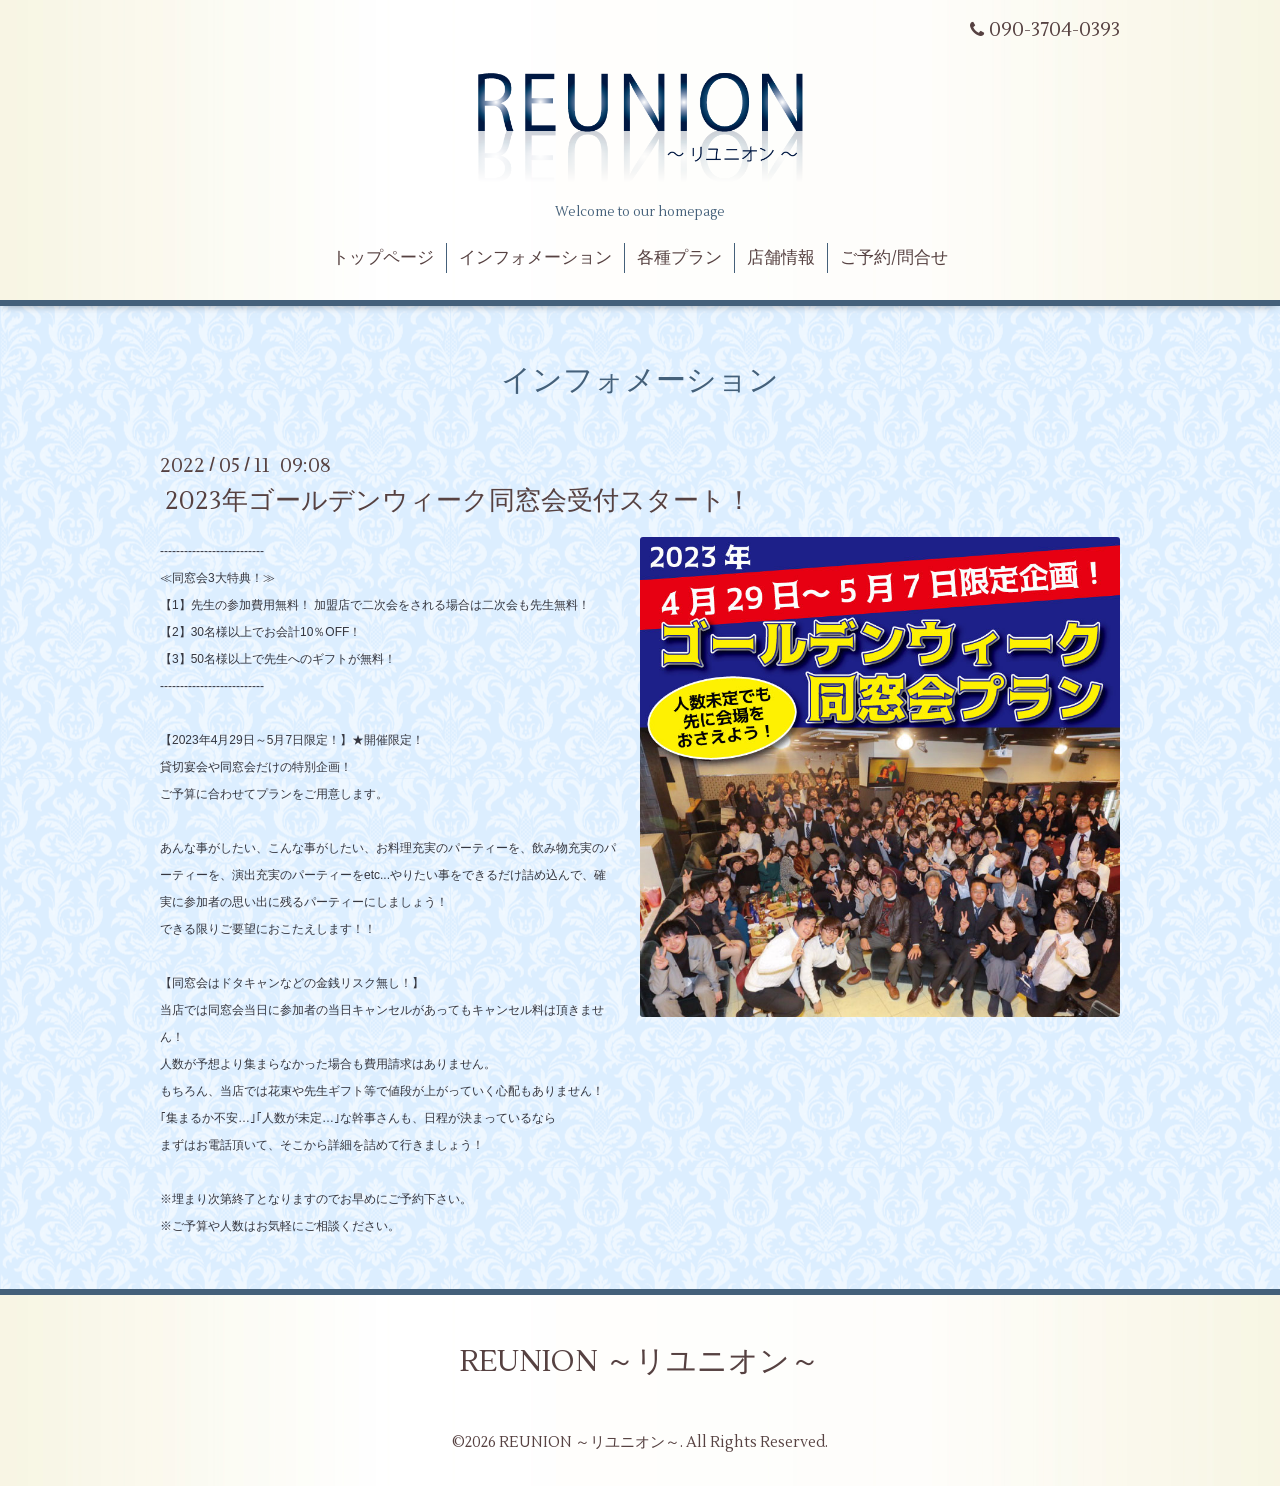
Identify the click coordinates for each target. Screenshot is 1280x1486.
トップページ (383, 258)
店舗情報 (781, 258)
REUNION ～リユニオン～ (640, 1361)
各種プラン (679, 258)
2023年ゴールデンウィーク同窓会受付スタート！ (458, 501)
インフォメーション (535, 258)
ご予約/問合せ (894, 258)
